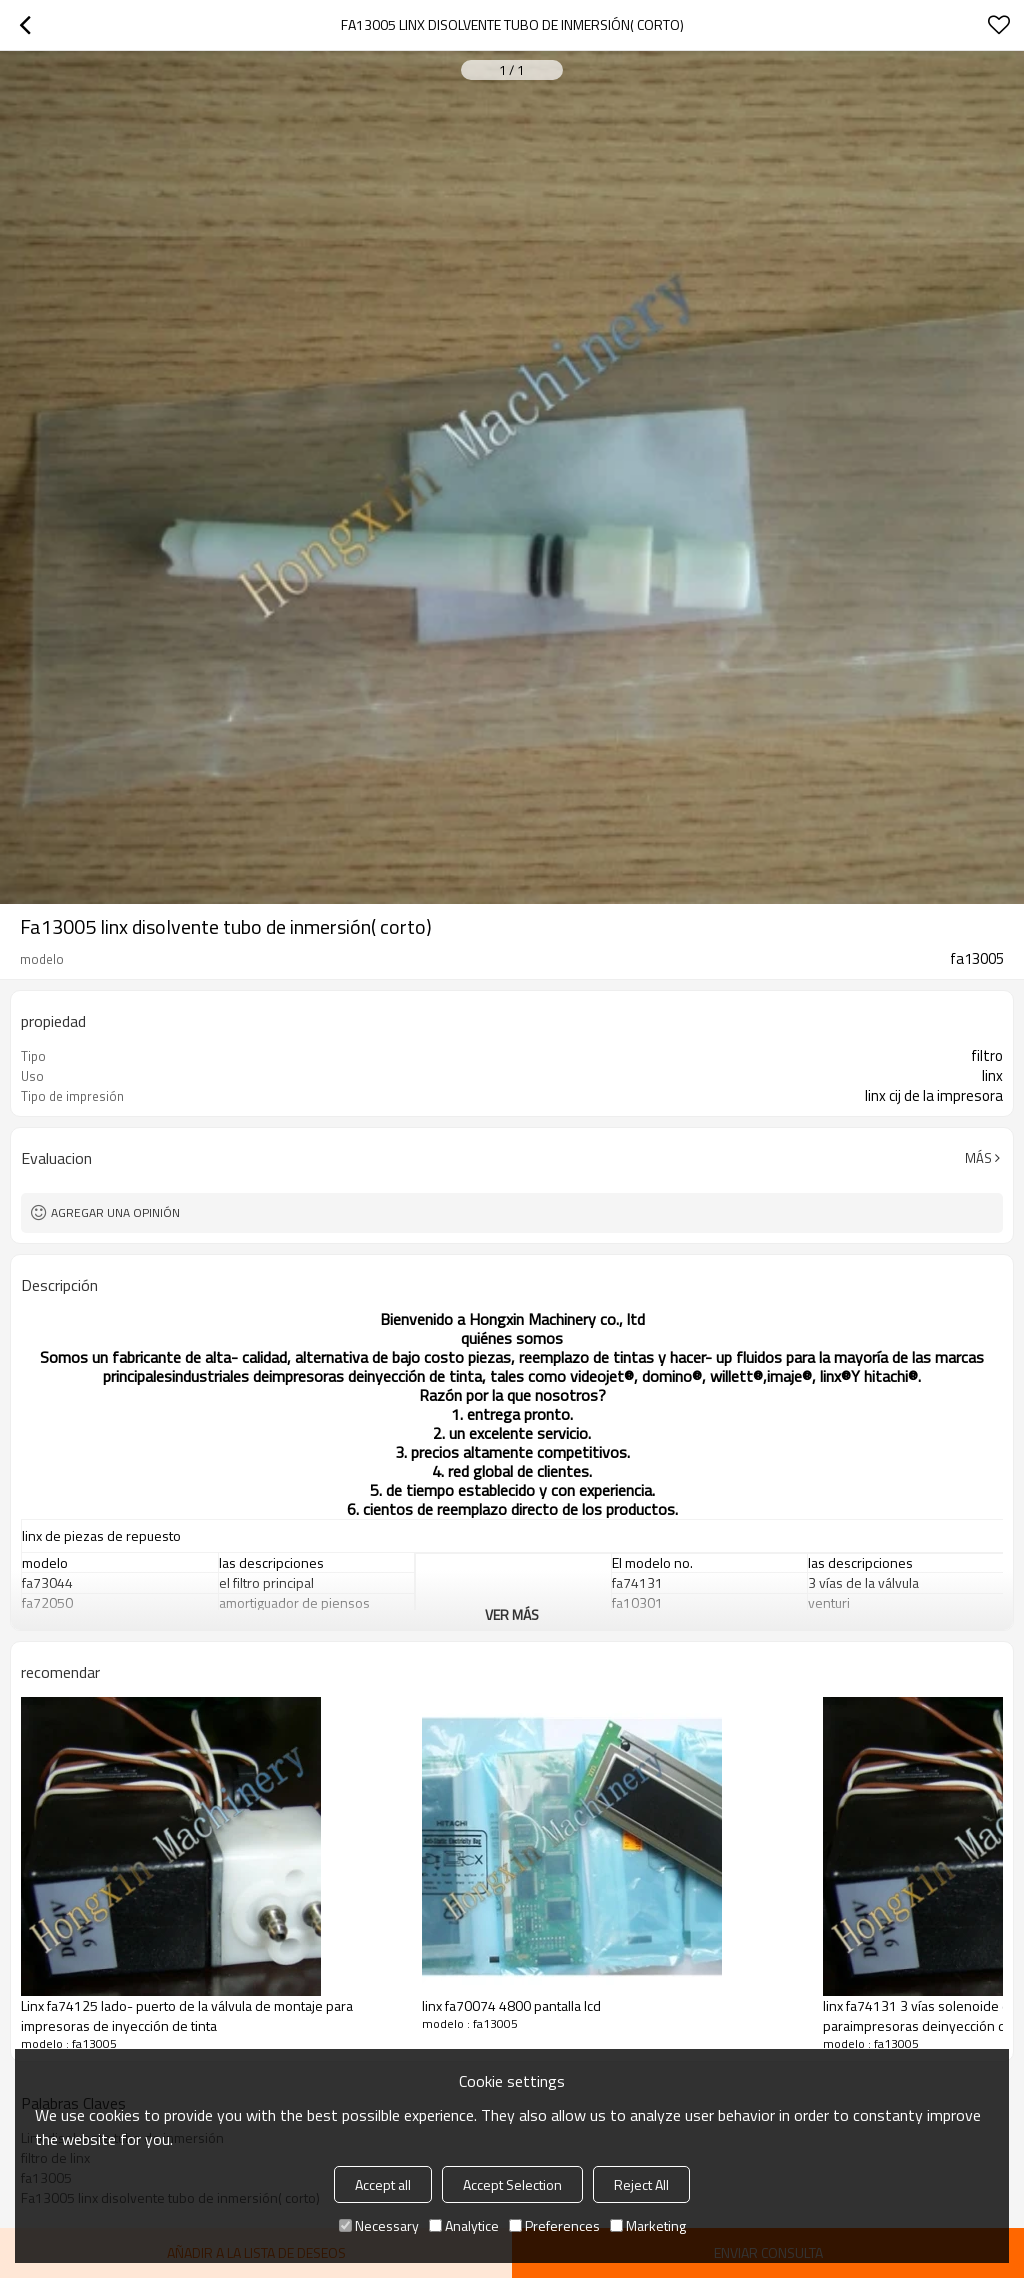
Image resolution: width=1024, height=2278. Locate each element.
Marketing (648, 2225)
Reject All (641, 2184)
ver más (512, 1614)
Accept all (383, 2184)
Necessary (379, 2225)
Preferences (554, 2225)
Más (978, 1158)
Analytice (464, 2225)
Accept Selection (512, 2184)
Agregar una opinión (115, 1212)
